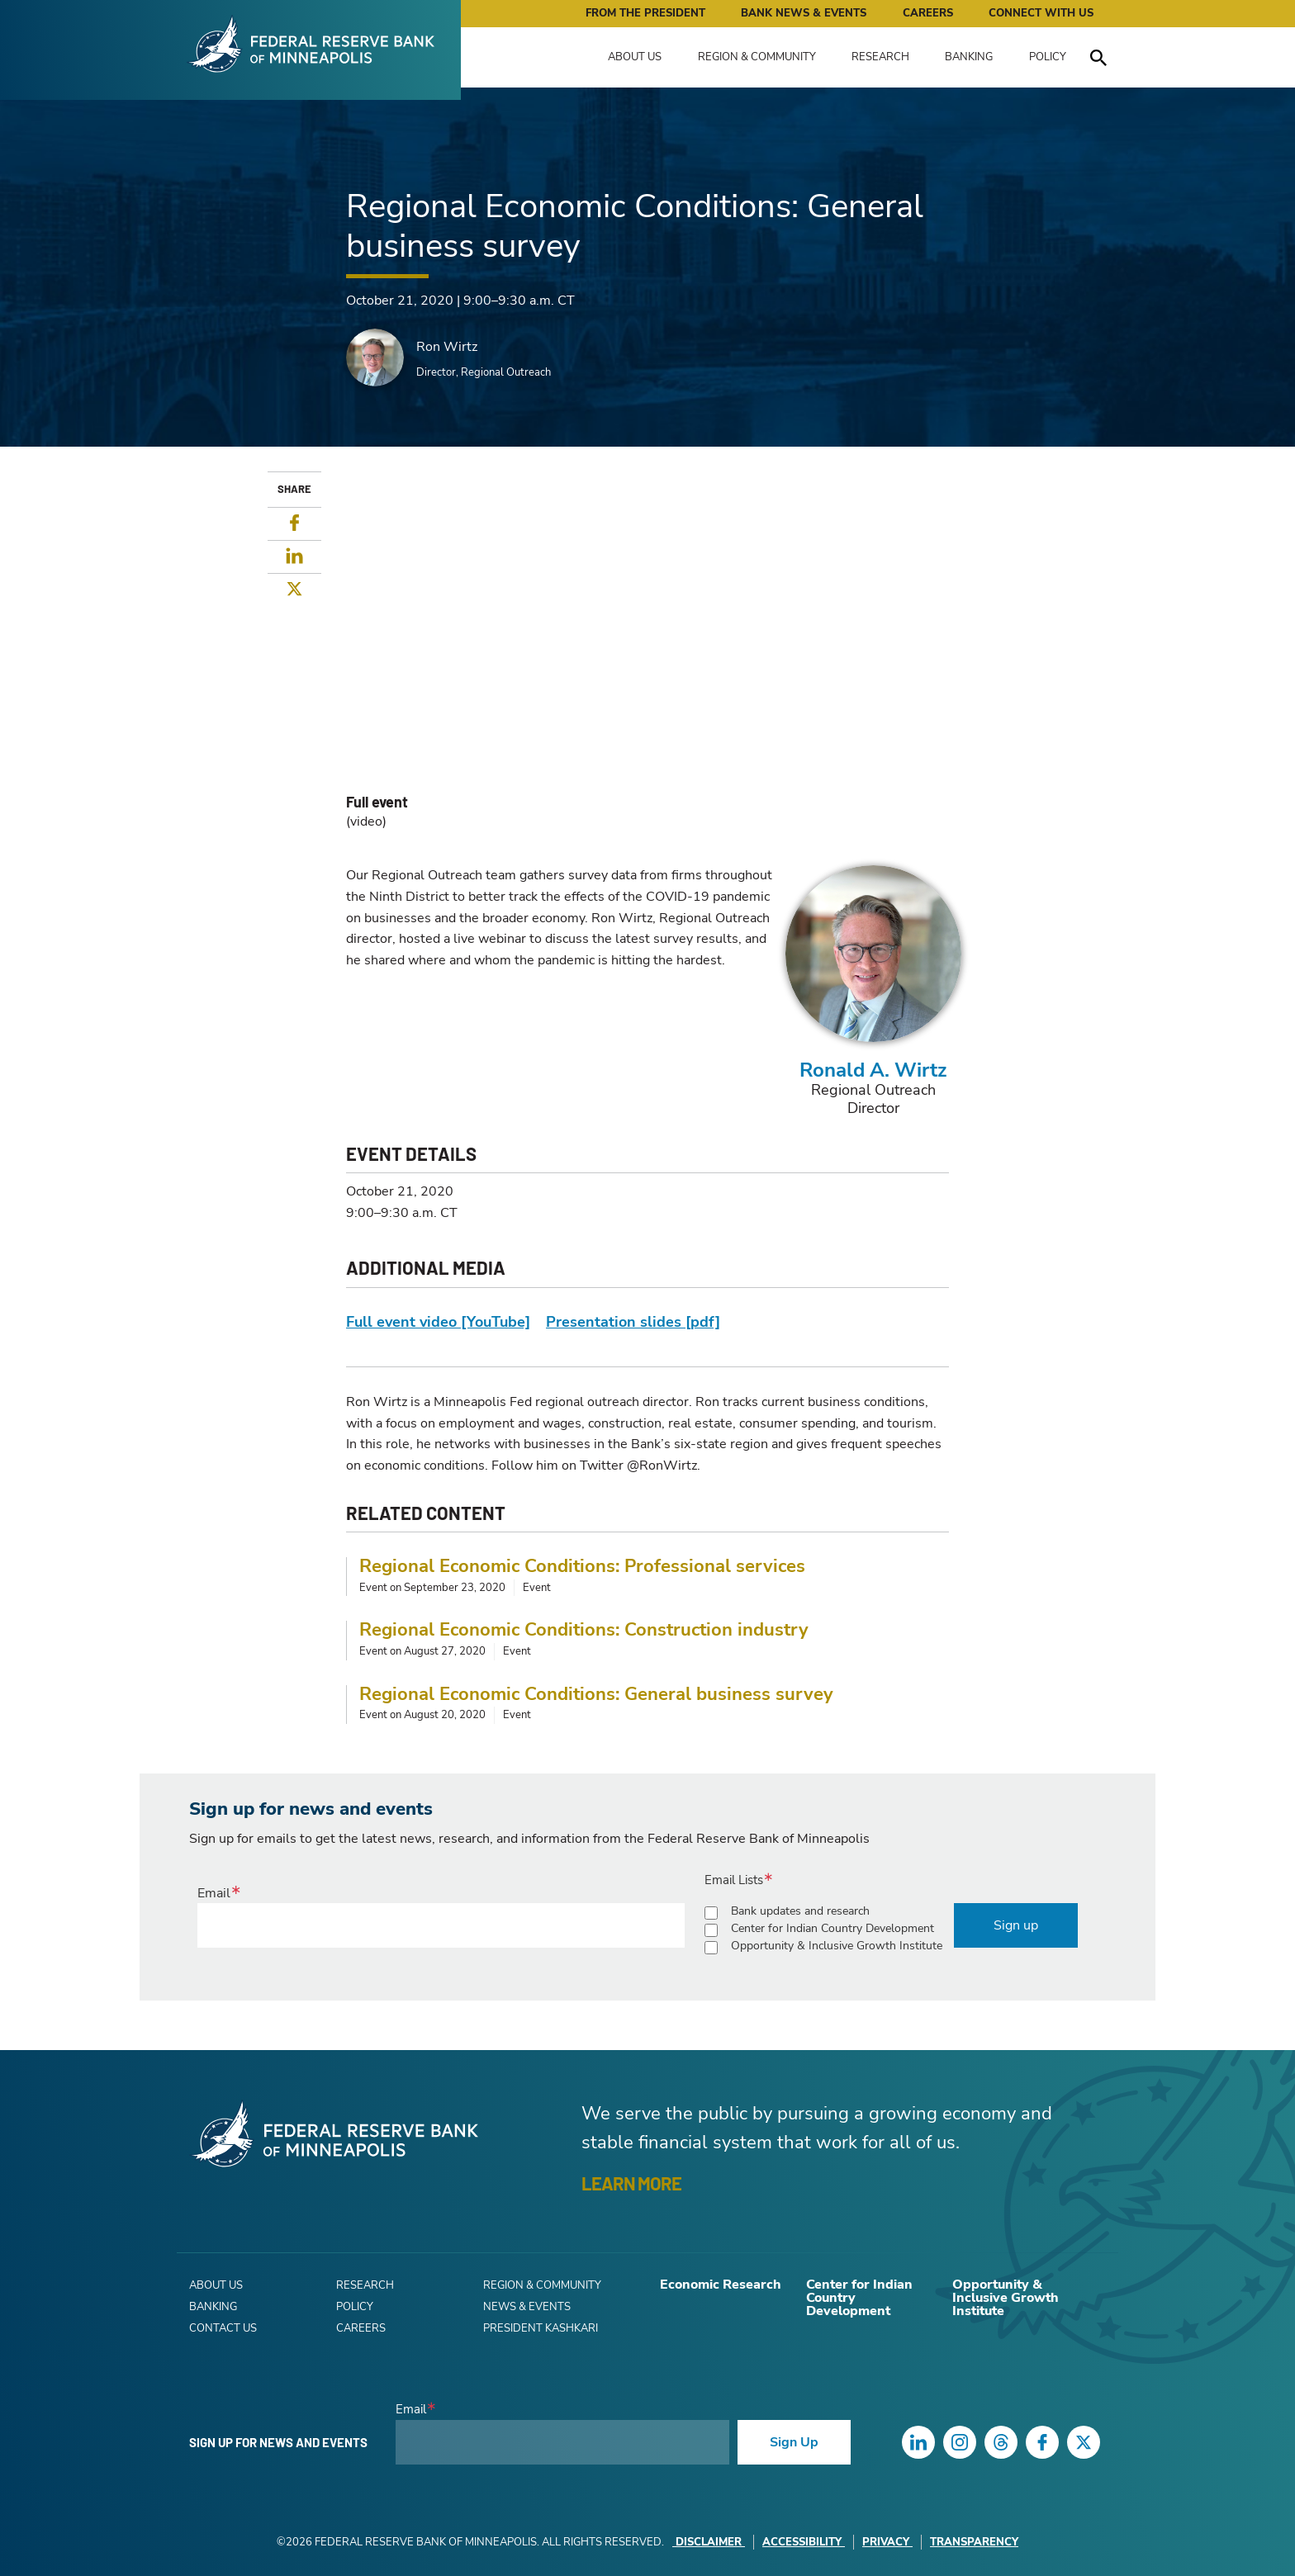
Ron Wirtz (446, 347)
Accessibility (803, 2542)
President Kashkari (540, 2328)
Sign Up (794, 2442)
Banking (969, 57)
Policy (1047, 57)
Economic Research (720, 2284)
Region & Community (757, 57)
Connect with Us (1041, 13)
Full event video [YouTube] (438, 1322)
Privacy (887, 2542)
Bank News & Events (803, 13)
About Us (635, 57)
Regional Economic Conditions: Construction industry (584, 1629)
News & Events (527, 2306)
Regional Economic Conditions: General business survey (596, 1694)
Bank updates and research (800, 1911)
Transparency (974, 2542)
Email (213, 1893)
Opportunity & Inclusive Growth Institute (836, 1945)
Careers (928, 13)
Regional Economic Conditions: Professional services (582, 1566)
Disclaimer (708, 2542)
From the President (645, 13)
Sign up (1016, 1925)
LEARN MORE (631, 2183)
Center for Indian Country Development (832, 1928)
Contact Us (223, 2328)
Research (880, 57)
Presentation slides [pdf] (633, 1322)
